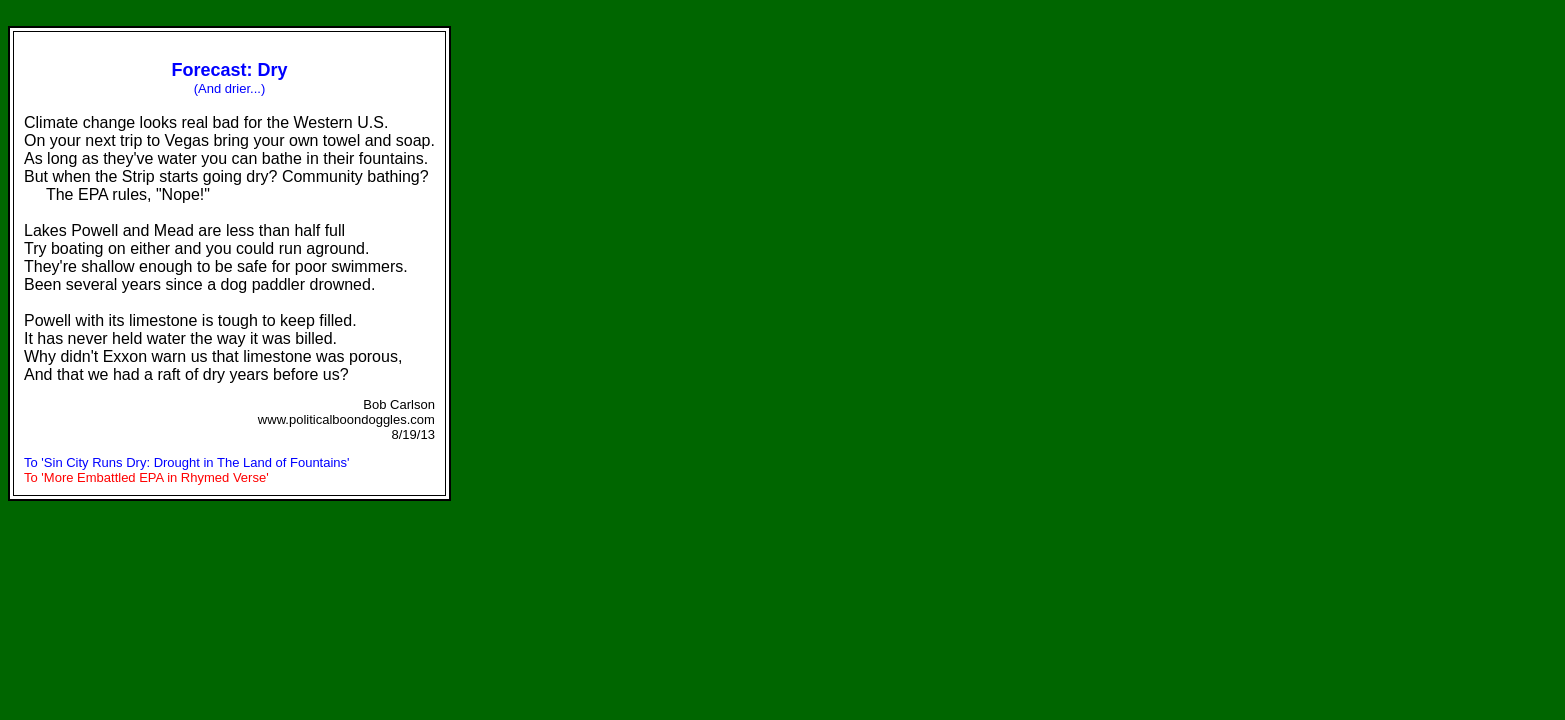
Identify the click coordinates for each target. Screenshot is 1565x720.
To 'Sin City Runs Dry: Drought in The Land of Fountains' (187, 462)
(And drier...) (230, 88)
